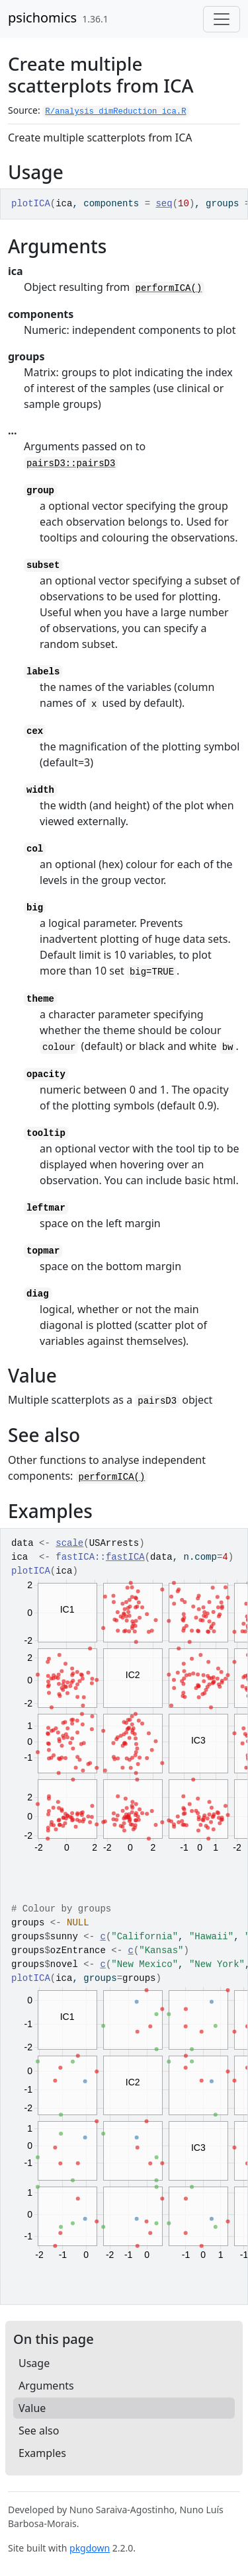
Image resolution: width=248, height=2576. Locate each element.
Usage (34, 2363)
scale (69, 1543)
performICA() (168, 288)
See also (39, 2430)
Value (32, 2408)
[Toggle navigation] (221, 19)
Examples (42, 2453)
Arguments (46, 2385)
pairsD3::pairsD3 (70, 463)
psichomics (42, 17)
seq (163, 203)
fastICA (125, 1557)
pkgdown (89, 2548)
